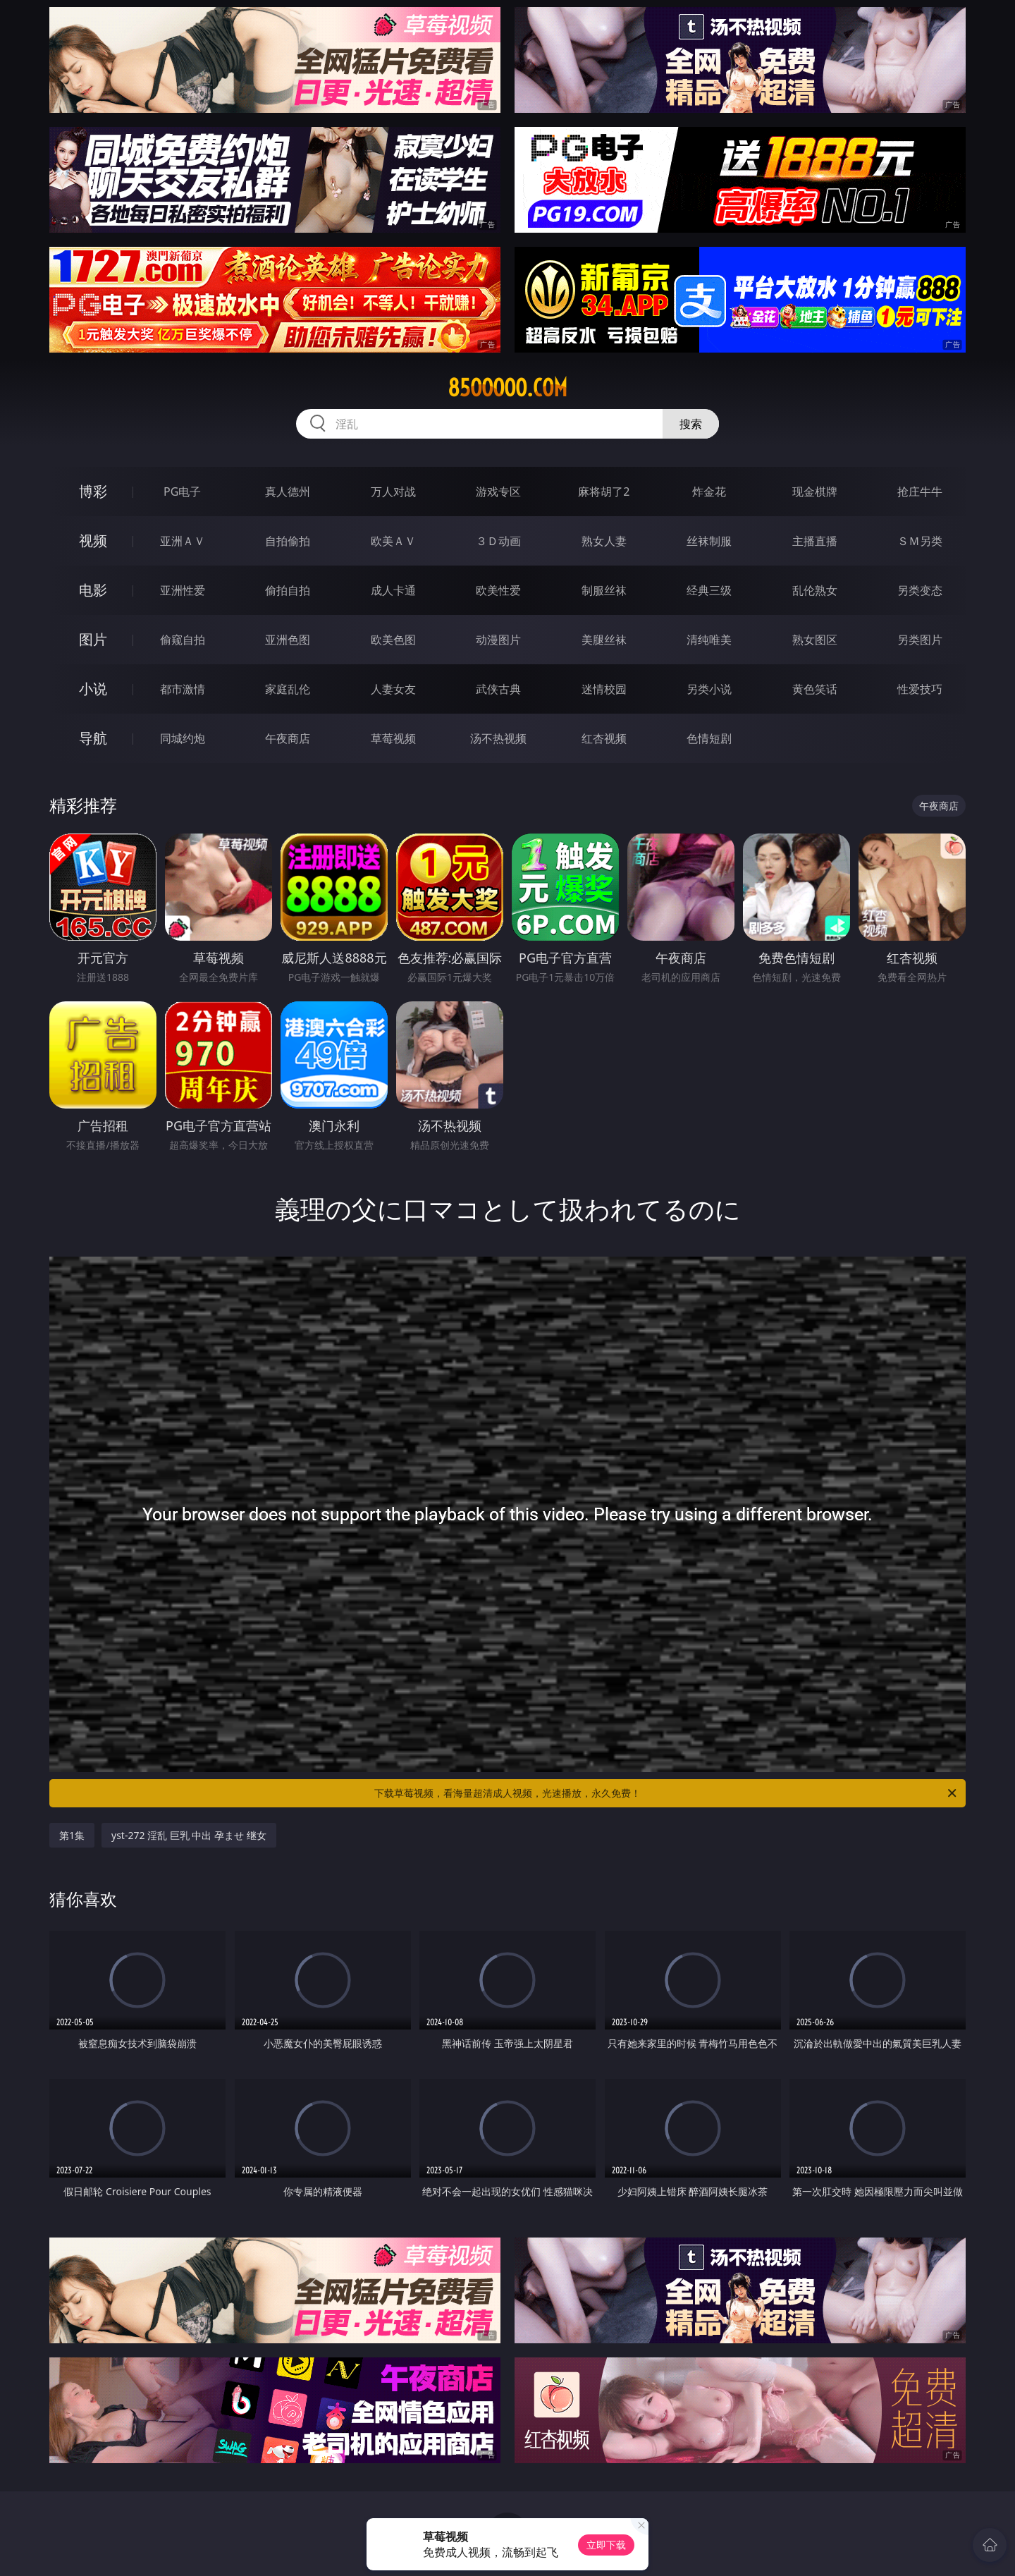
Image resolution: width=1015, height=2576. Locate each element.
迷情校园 (604, 689)
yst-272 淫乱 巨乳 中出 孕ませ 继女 (188, 1835)
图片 (93, 639)
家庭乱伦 (287, 689)
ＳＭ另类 (919, 541)
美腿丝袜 (604, 639)
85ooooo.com (507, 388)
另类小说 (709, 689)
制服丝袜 (604, 590)
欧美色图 (393, 639)
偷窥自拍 (182, 639)
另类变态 (919, 590)
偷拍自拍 (287, 590)
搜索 (690, 424)
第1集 (72, 1835)
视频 (93, 540)
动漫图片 (498, 639)
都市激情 (182, 689)
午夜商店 (287, 738)
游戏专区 (498, 491)
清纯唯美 (709, 639)
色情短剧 (709, 738)
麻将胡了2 (603, 491)
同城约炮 (182, 738)
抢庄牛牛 (919, 491)
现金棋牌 (814, 491)
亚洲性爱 (182, 590)
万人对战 (393, 491)
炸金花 (709, 491)
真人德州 (287, 491)
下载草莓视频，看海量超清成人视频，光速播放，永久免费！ (666, 1793)
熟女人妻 (604, 541)
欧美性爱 (498, 590)
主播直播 (814, 541)
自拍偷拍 (287, 541)
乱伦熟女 (814, 590)
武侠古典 (498, 689)
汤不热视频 (498, 738)
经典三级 (709, 590)
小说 (93, 688)
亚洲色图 (287, 639)
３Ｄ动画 (498, 541)
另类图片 (919, 639)
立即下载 (606, 2544)
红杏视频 (604, 738)
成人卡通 (393, 590)
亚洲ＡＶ (182, 541)
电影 (93, 589)
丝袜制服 (709, 541)
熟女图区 (814, 639)
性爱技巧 (919, 689)
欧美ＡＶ (393, 541)
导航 (93, 737)
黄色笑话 (814, 689)
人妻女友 (393, 689)
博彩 (93, 491)
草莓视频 (393, 738)
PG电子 (182, 491)
